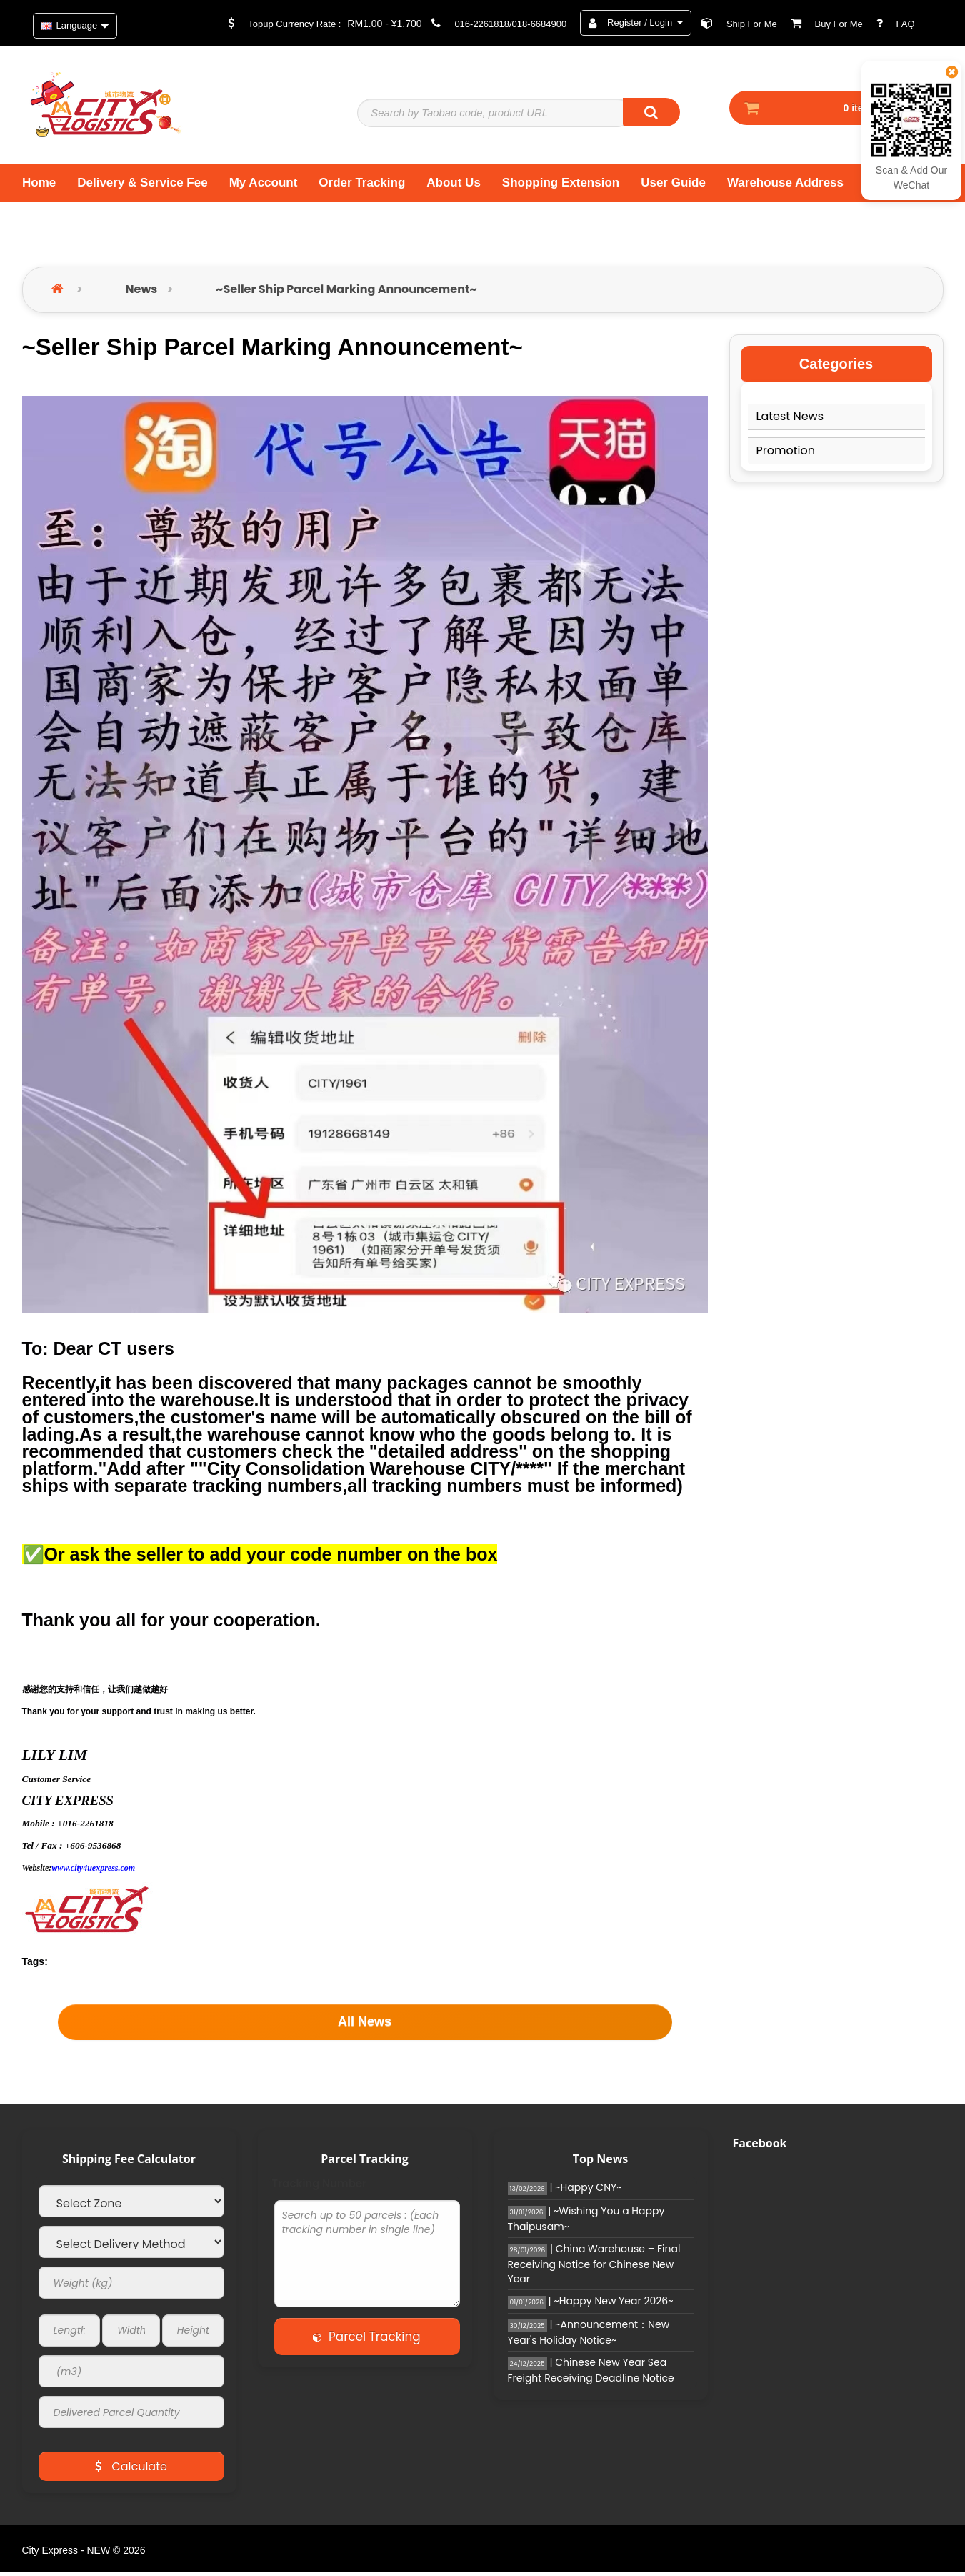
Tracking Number (319, 2188)
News (142, 293)
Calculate (131, 2470)
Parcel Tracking (366, 2341)
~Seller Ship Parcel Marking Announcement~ (346, 293)
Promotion (785, 454)
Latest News (790, 420)
